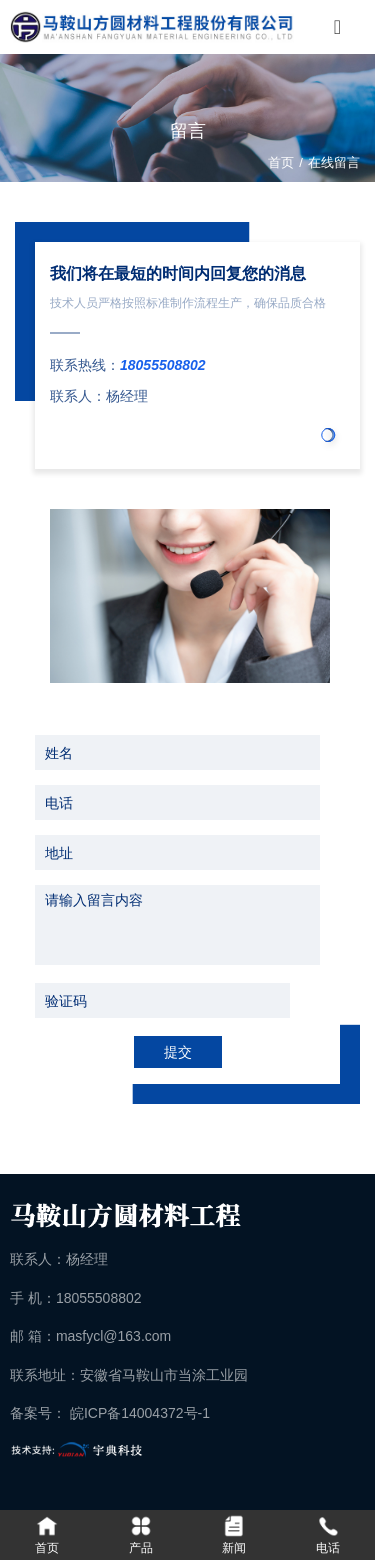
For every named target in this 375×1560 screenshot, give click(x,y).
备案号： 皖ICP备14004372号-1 (110, 1413)
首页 (283, 162)
